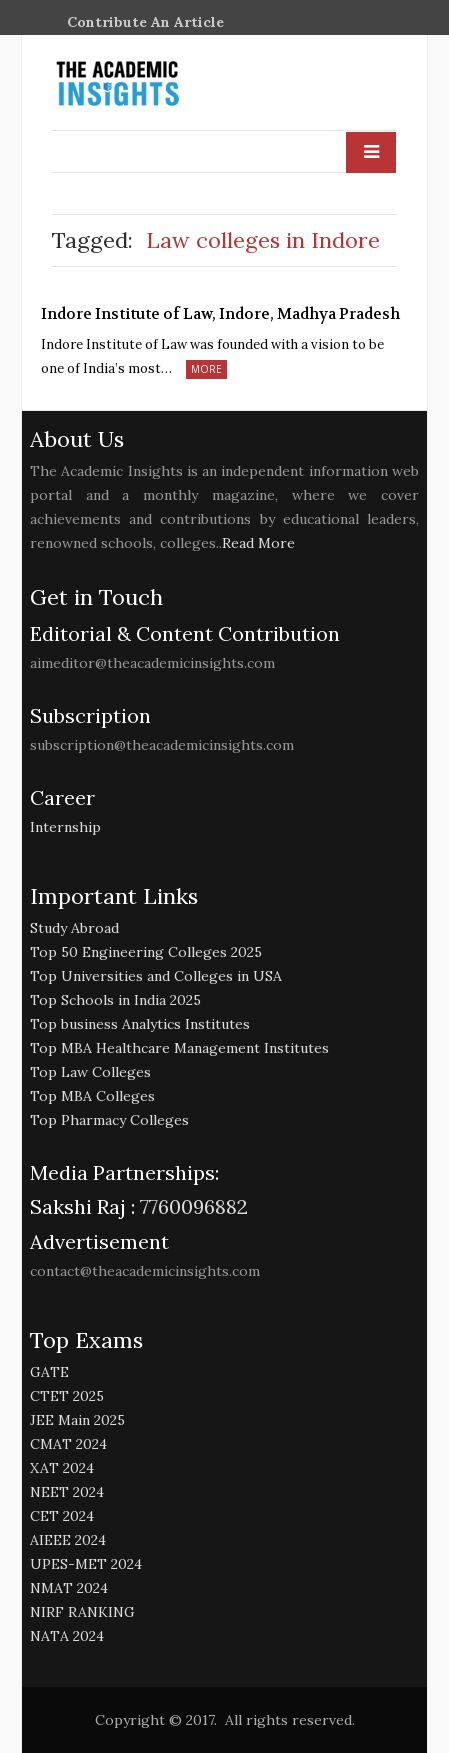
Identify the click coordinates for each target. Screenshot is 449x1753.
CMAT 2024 (68, 1444)
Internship (65, 827)
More (206, 369)
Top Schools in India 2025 (115, 1000)
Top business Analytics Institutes (140, 1024)
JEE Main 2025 (77, 1420)
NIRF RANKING (82, 1612)
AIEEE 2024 (68, 1540)
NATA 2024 (67, 1636)
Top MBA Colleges (92, 1096)
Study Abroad (74, 928)
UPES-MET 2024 (86, 1564)
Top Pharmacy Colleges (109, 1120)
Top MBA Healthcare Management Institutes (179, 1048)
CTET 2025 (67, 1396)
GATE (49, 1372)
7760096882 (191, 1206)
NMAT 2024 (69, 1588)
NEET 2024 (67, 1492)
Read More (258, 543)
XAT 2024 (62, 1468)
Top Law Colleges (90, 1072)
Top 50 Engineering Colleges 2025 (146, 952)
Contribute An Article (145, 22)
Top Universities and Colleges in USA (156, 976)
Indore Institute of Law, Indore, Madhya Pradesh (220, 314)
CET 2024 (62, 1516)
